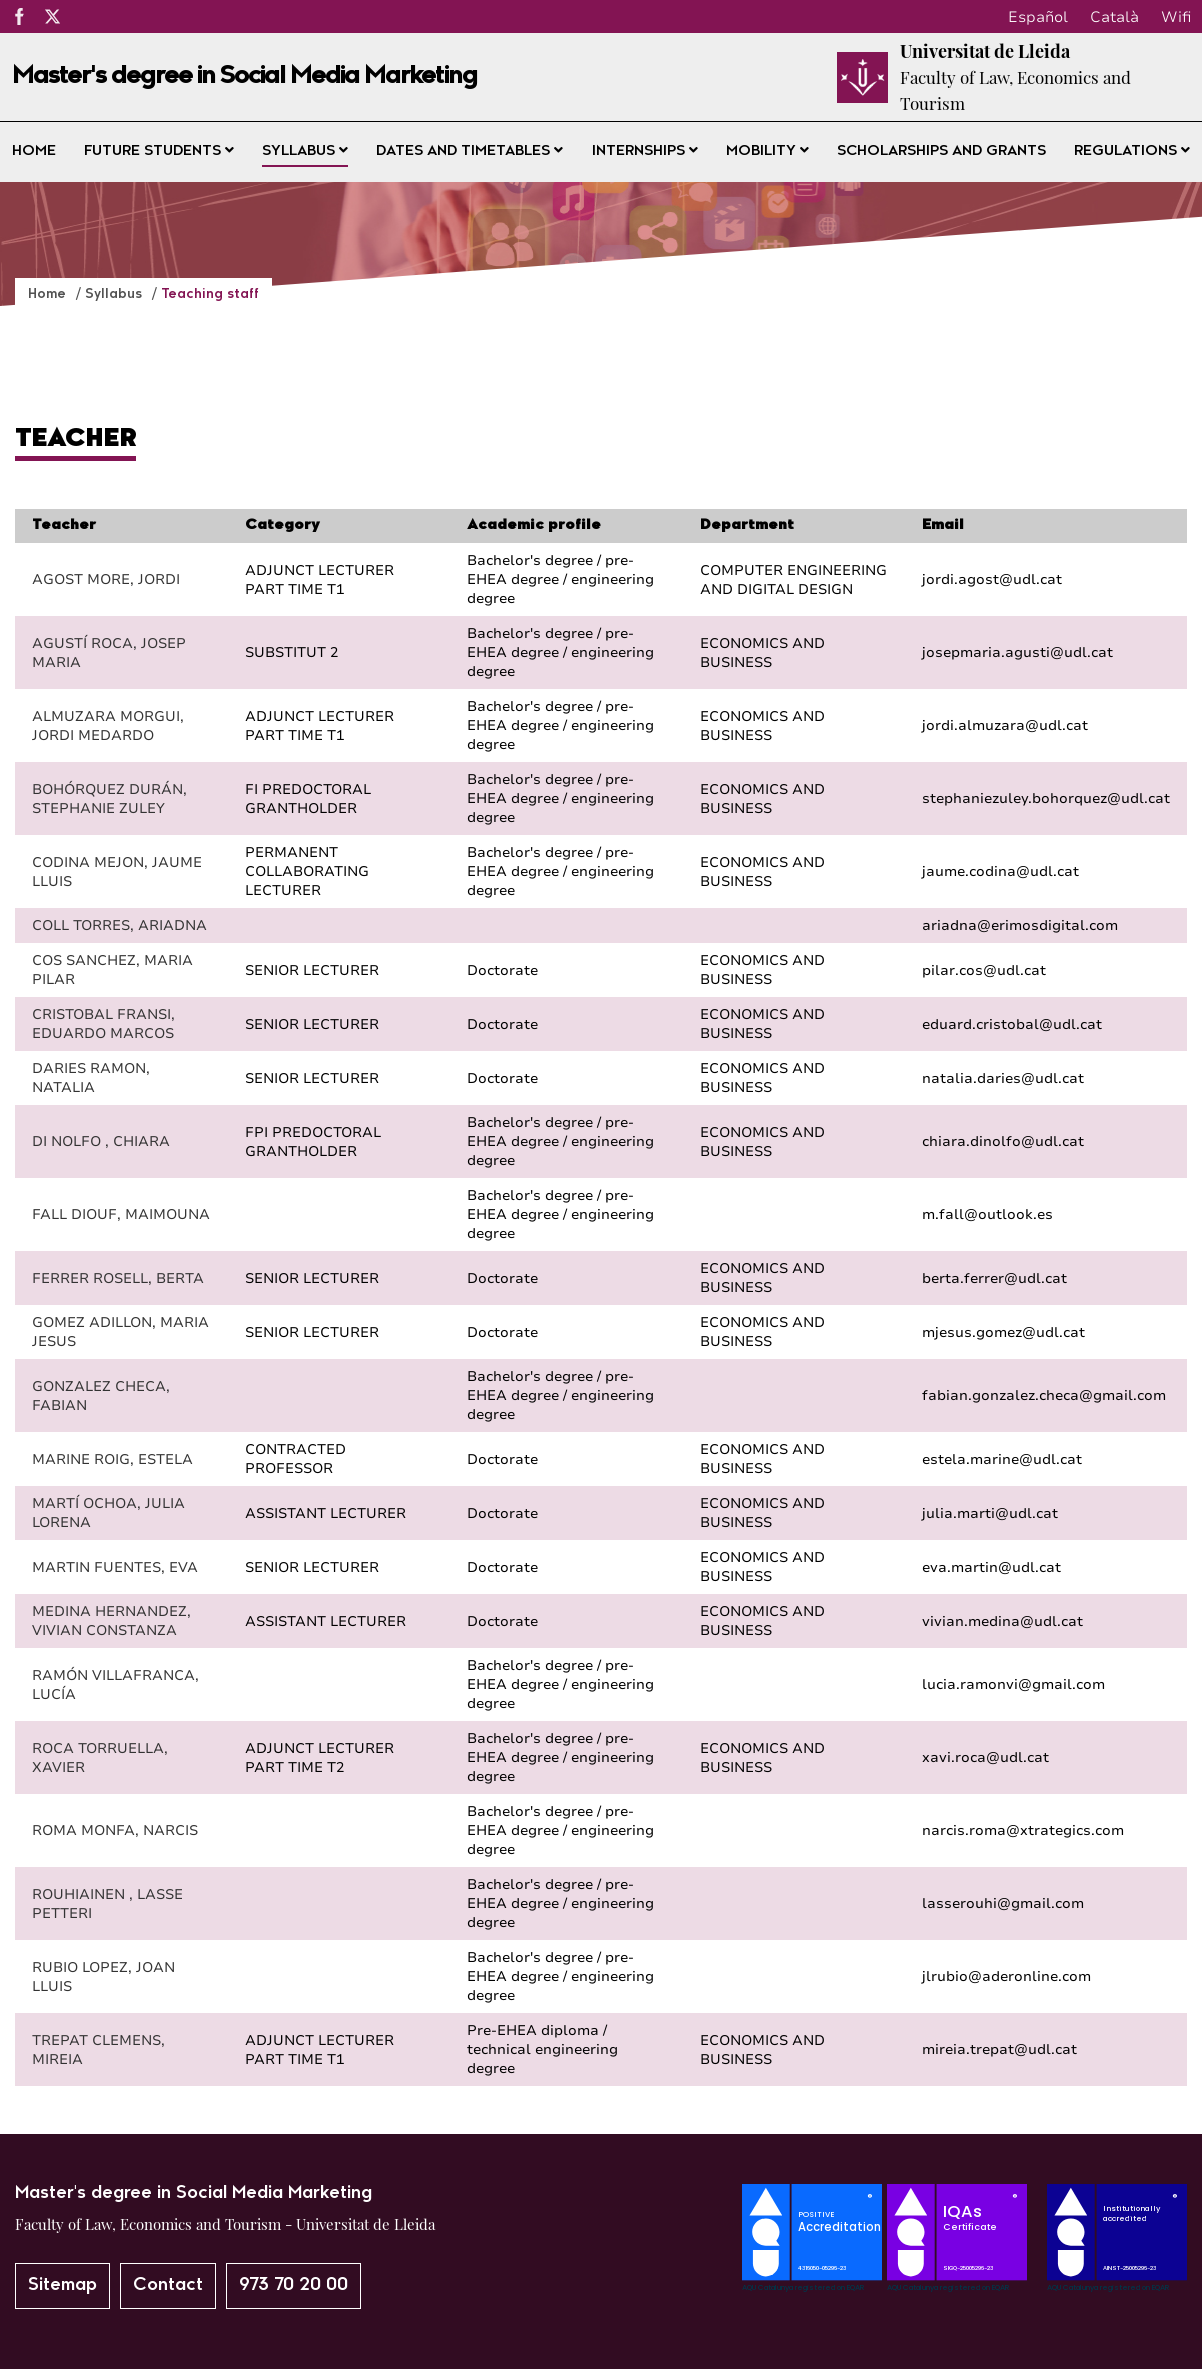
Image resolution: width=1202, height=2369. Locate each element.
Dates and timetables (469, 151)
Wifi (1176, 17)
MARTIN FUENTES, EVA (115, 1567)
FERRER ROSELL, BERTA (118, 1278)
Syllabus (305, 151)
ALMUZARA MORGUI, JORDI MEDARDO (108, 726)
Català (1114, 17)
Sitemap (62, 2285)
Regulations (1132, 151)
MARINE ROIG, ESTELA (112, 1459)
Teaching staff (210, 294)
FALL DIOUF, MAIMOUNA (121, 1214)
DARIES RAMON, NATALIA (91, 1078)
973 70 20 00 (293, 2285)
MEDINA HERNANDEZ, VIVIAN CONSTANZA (111, 1621)
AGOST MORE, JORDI (106, 579)
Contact (168, 2285)
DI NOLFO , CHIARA (101, 1141)
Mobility (767, 151)
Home (34, 152)
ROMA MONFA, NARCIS (115, 1830)
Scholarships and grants (941, 152)
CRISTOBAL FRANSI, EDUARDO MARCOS (103, 1024)
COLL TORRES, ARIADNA (119, 925)
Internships (645, 151)
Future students (159, 151)
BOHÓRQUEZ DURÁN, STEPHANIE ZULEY (109, 799)
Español (1038, 17)
